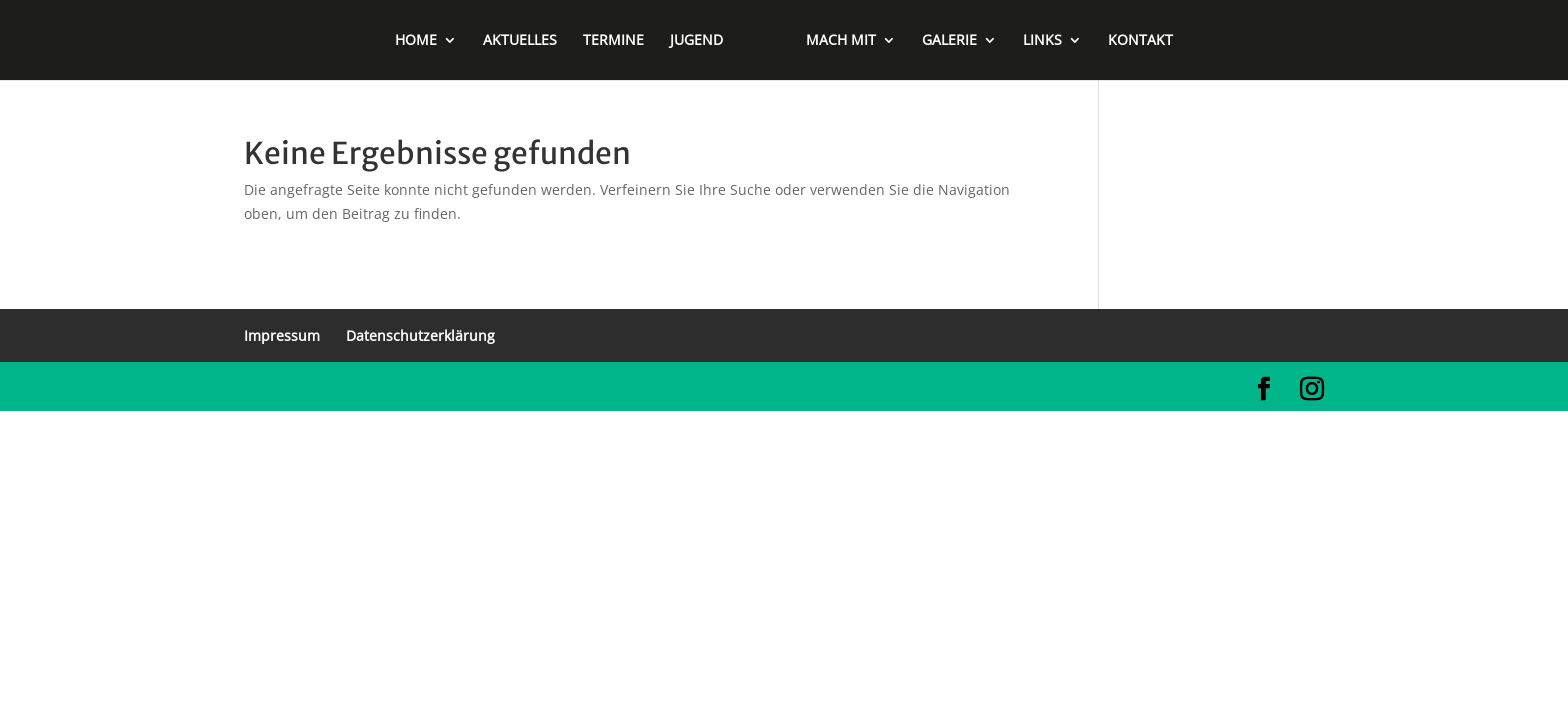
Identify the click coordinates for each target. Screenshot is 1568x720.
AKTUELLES (520, 41)
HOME (416, 41)
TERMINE (613, 41)
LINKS (1042, 41)
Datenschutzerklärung (420, 335)
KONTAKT (1140, 41)
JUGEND (696, 41)
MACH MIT (841, 41)
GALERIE (949, 41)
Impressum (282, 335)
